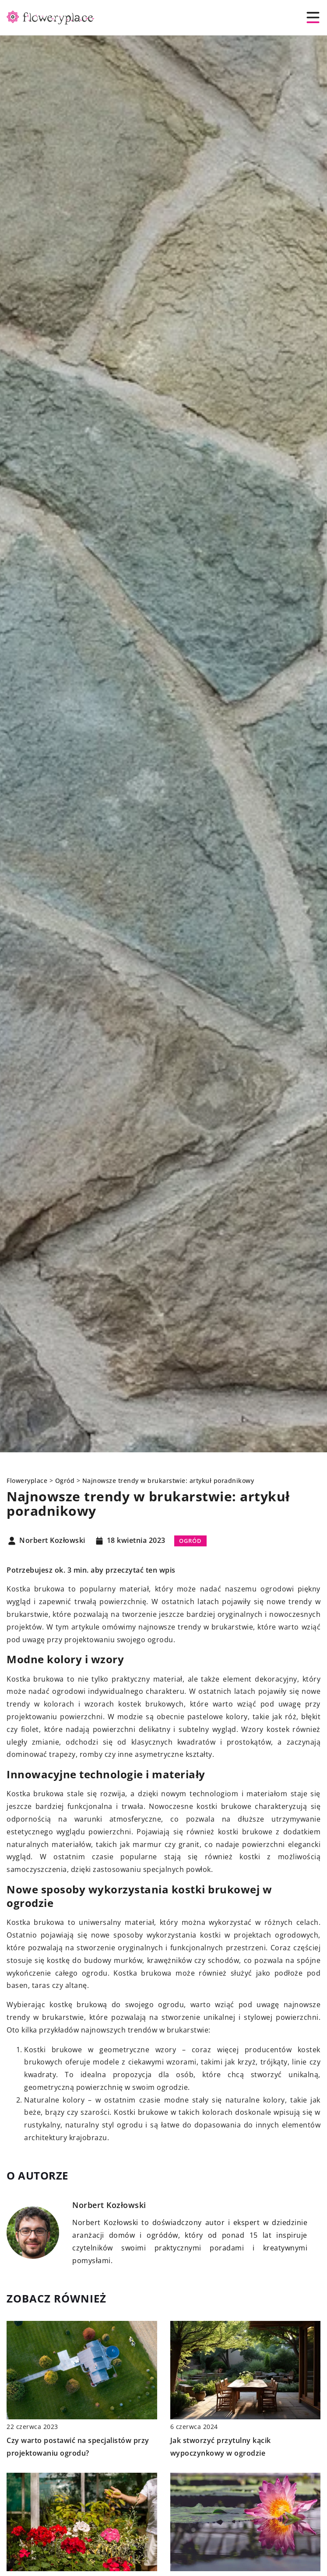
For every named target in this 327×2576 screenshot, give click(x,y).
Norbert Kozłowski (52, 1541)
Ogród (190, 1541)
